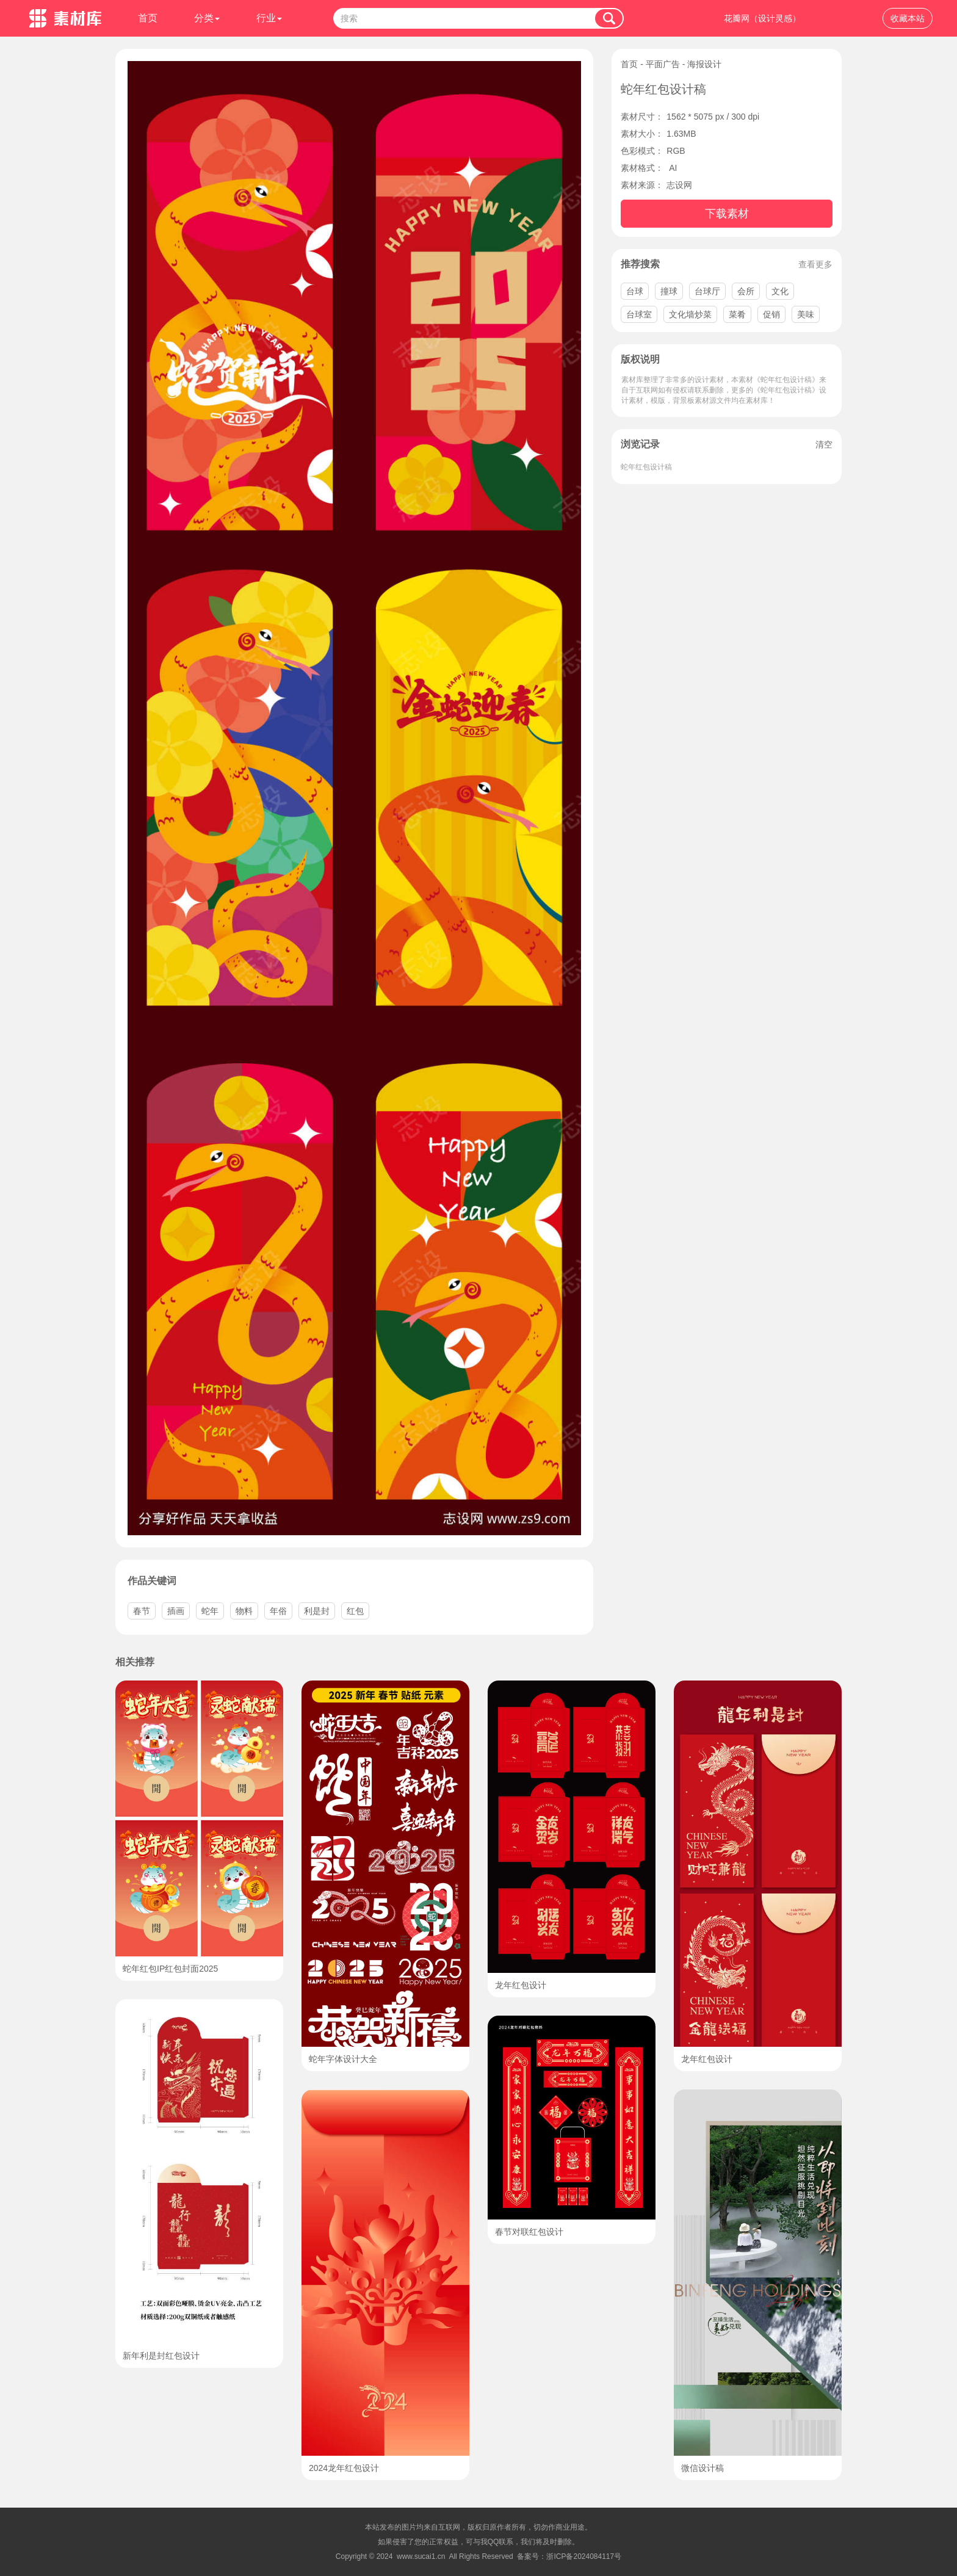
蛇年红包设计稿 (646, 467)
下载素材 (727, 214)
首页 (147, 18)
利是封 (317, 1611)
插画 (175, 1611)
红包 (355, 1611)
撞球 (668, 291)
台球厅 (707, 291)
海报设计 (704, 64)
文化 (780, 291)
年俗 (278, 1611)
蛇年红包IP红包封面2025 (170, 1969)
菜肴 (737, 314)
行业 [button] (269, 18)
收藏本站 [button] (907, 18)
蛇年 (209, 1611)
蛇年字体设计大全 (343, 2059)
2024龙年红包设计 (344, 2468)
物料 (244, 1611)
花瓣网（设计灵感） (762, 18)
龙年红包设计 (520, 1985)
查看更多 (815, 264)
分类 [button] (207, 18)
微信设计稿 (702, 2468)
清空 (823, 444)
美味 (805, 314)
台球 (634, 291)
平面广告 (663, 64)
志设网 (679, 185)
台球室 (639, 314)
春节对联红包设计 (529, 2232)
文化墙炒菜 (690, 314)
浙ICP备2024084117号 (583, 2556)
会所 (745, 291)
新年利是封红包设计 (161, 2356)
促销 (771, 314)
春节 (141, 1611)
